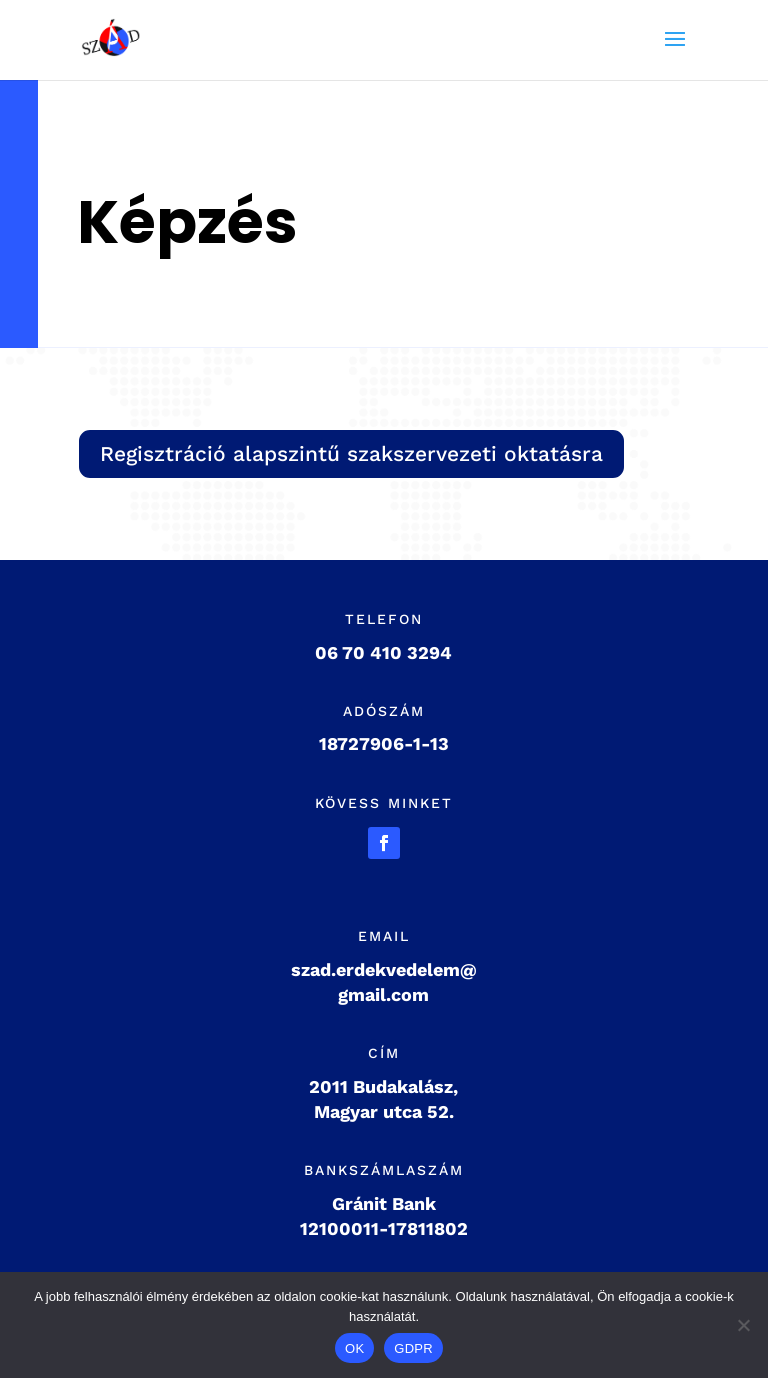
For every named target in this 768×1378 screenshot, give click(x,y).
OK (354, 1348)
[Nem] (743, 1325)
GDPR (413, 1348)
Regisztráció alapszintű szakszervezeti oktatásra (351, 453)
